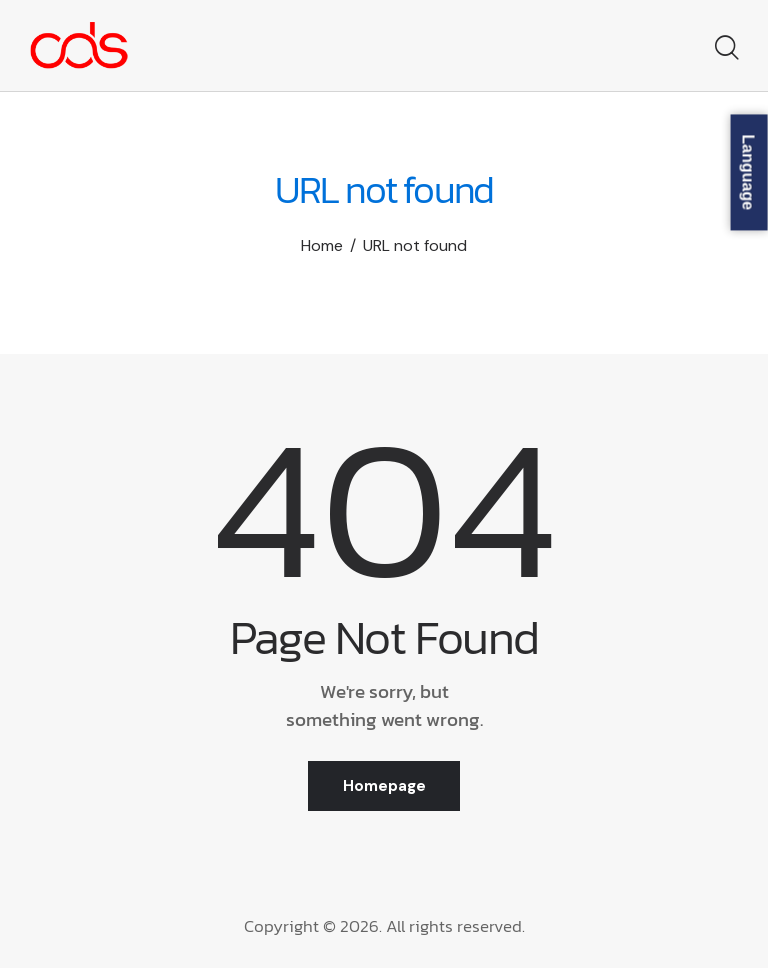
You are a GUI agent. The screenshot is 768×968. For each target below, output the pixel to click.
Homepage (384, 786)
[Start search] (725, 49)
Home (322, 245)
